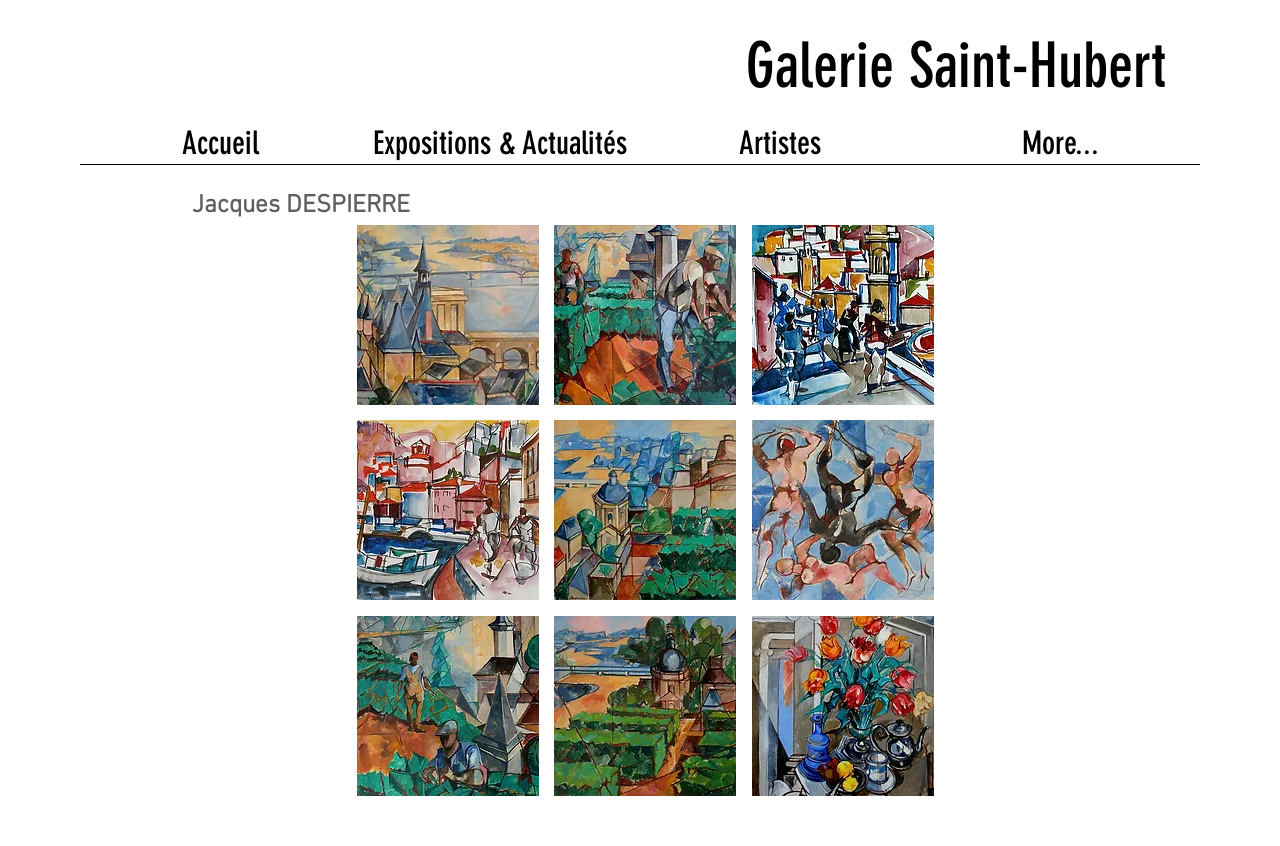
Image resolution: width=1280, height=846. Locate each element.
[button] (448, 315)
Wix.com (596, 822)
